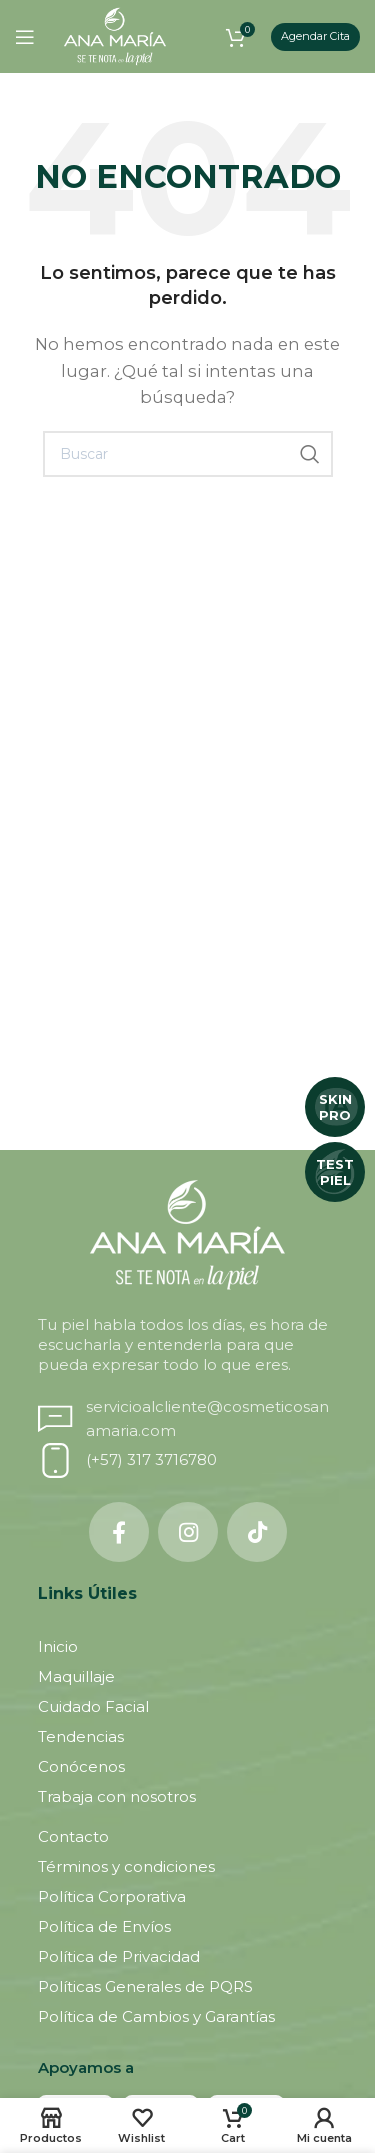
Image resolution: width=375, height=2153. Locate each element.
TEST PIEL (335, 1172)
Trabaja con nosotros (117, 1796)
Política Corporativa (112, 1896)
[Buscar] (188, 454)
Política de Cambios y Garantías (156, 2016)
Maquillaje (76, 1676)
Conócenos (81, 1766)
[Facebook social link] (119, 1532)
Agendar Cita (315, 36)
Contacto (73, 1836)
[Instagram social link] (188, 1532)
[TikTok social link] (257, 1532)
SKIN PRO (335, 1107)
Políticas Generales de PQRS (145, 1986)
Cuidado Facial (93, 1706)
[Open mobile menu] (25, 37)
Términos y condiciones (126, 1866)
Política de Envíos (104, 1926)
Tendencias (81, 1736)
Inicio (58, 1646)
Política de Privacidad (119, 1956)
